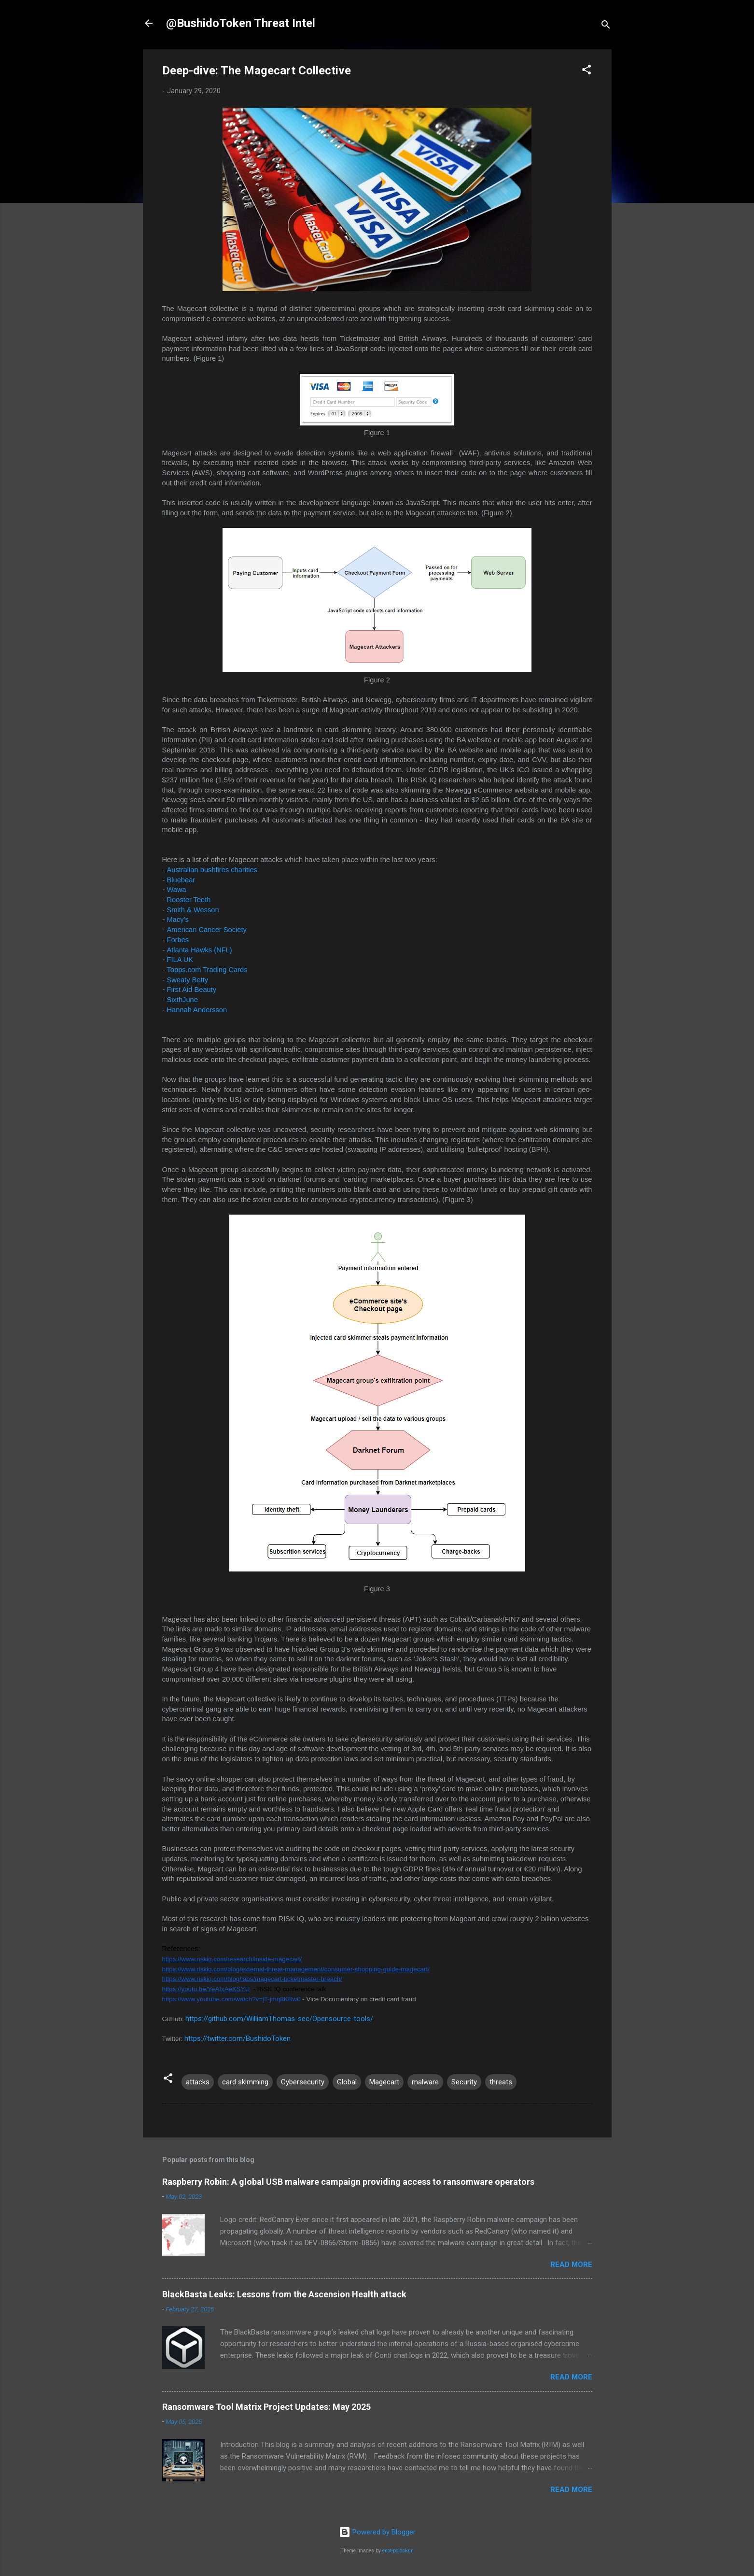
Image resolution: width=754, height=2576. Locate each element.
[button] (586, 71)
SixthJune (182, 1000)
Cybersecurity (302, 2082)
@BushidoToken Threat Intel (240, 23)
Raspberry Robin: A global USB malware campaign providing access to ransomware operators (348, 2182)
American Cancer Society (207, 930)
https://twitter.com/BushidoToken (237, 2038)
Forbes (179, 940)
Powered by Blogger (377, 2532)
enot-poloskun (398, 2551)
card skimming (245, 2082)
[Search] (606, 26)
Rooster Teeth (189, 900)
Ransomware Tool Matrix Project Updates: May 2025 (266, 2407)
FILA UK (180, 959)
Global (347, 2082)
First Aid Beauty (192, 989)
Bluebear (181, 880)
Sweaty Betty (188, 980)
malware (425, 2082)
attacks (197, 2082)
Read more (571, 2264)
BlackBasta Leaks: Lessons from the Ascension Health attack (284, 2294)
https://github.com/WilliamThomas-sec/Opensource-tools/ (279, 2018)
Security (464, 2082)
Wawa (176, 889)
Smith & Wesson (193, 910)
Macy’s (179, 919)
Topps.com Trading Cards (207, 970)
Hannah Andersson (197, 1010)
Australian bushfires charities (213, 870)
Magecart (384, 2082)
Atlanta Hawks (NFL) (199, 950)
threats (500, 2082)
